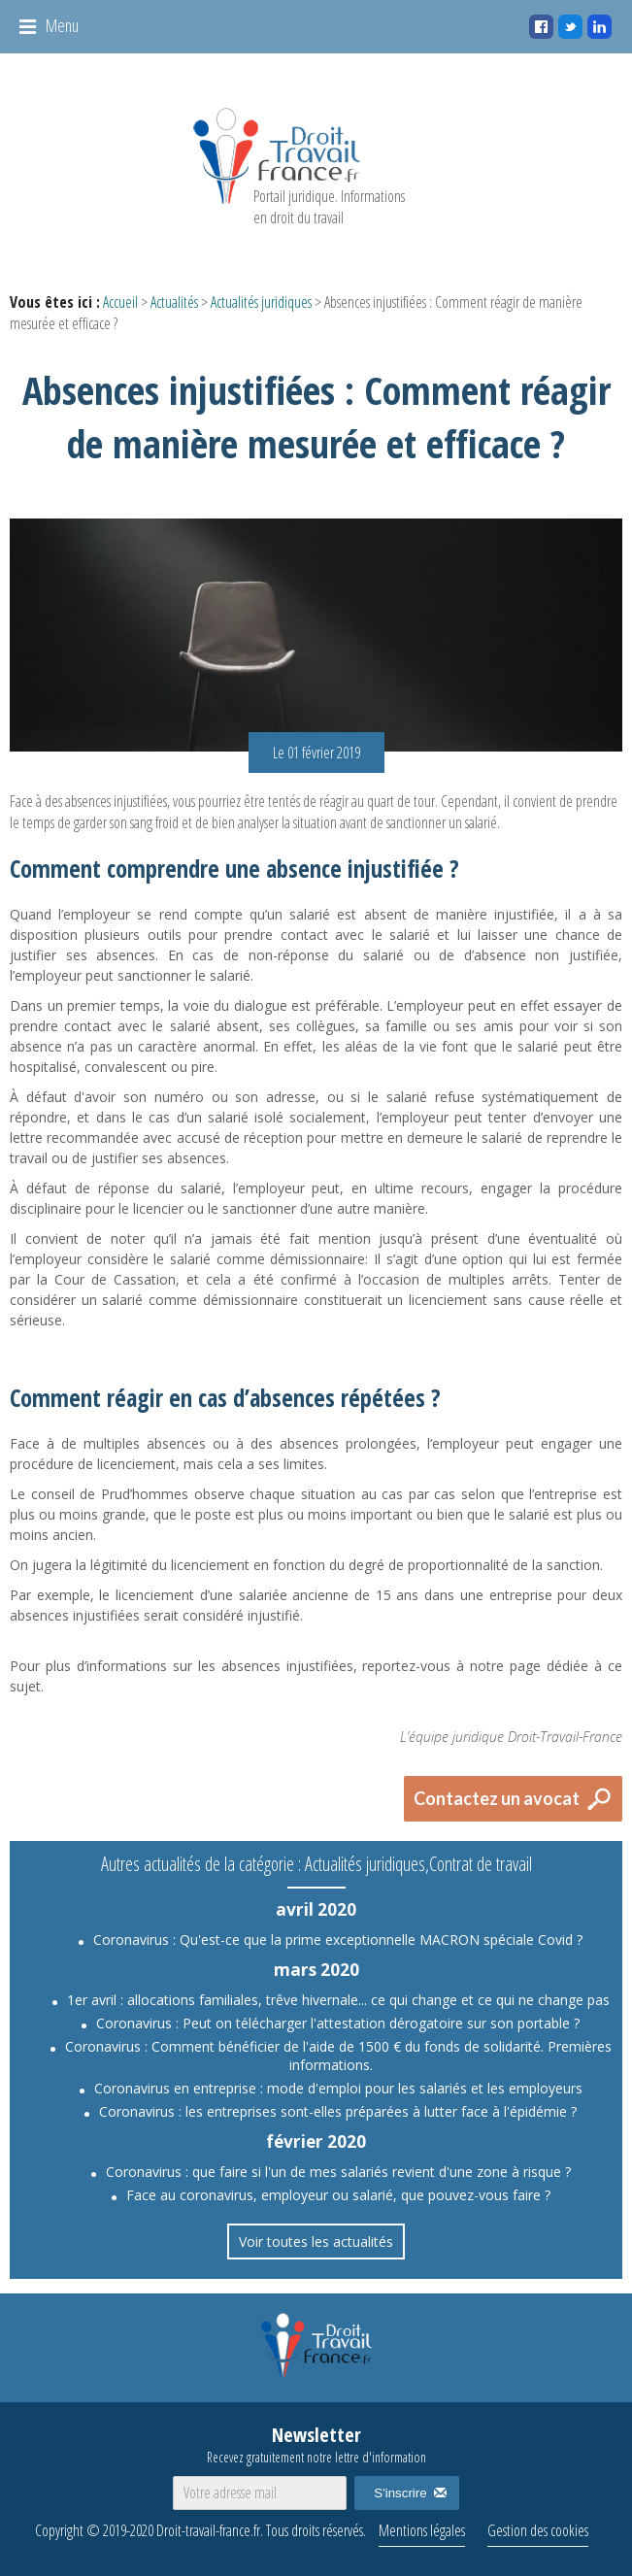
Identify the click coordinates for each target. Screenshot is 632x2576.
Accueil (120, 302)
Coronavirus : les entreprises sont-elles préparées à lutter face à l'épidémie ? (338, 2111)
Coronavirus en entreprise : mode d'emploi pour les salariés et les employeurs (338, 2088)
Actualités (174, 302)
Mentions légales (422, 2530)
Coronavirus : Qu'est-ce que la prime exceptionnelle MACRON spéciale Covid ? (337, 1939)
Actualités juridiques (261, 302)
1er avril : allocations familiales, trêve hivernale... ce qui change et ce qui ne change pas (338, 2000)
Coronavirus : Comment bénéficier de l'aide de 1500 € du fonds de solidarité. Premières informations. (338, 2055)
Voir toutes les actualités (316, 2241)
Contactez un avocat (497, 1798)
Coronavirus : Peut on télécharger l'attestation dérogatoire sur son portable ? (338, 2023)
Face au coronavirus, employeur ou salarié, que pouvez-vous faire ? (338, 2195)
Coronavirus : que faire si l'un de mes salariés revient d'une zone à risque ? (338, 2171)
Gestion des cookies (537, 2530)
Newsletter (316, 2444)
